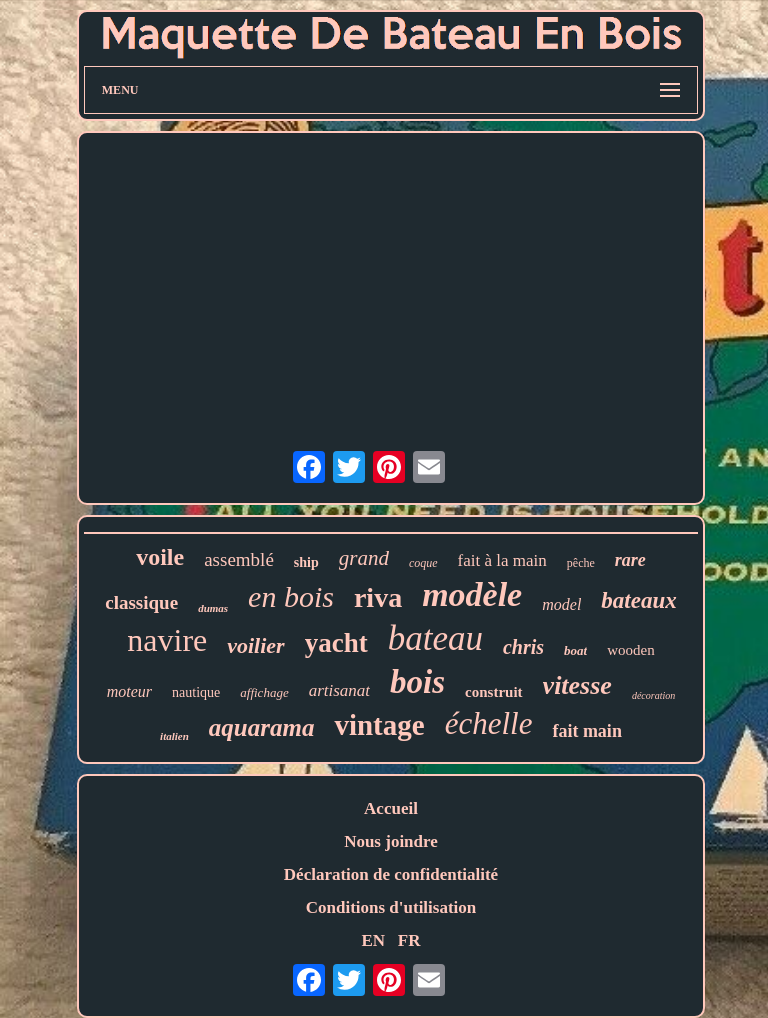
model (561, 604)
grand (364, 558)
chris (523, 647)
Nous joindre (391, 841)
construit (494, 692)
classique (141, 602)
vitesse (577, 685)
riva (378, 597)
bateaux (638, 600)
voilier (255, 645)
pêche (581, 563)
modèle (472, 594)
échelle (489, 723)
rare (630, 560)
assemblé (239, 559)
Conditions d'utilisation (391, 907)
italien (174, 736)
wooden (631, 650)
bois (417, 682)
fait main (587, 731)
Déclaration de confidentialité (391, 874)
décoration (653, 695)
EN (373, 940)
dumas (213, 608)
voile (160, 557)
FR (409, 940)
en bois (291, 596)
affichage (264, 692)
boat (575, 650)
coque (423, 563)
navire (167, 640)
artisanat (339, 690)
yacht (336, 643)
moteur (129, 691)
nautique (196, 692)
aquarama (262, 727)
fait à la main (502, 560)
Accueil (391, 808)
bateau (435, 638)
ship (306, 562)
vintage (379, 725)
